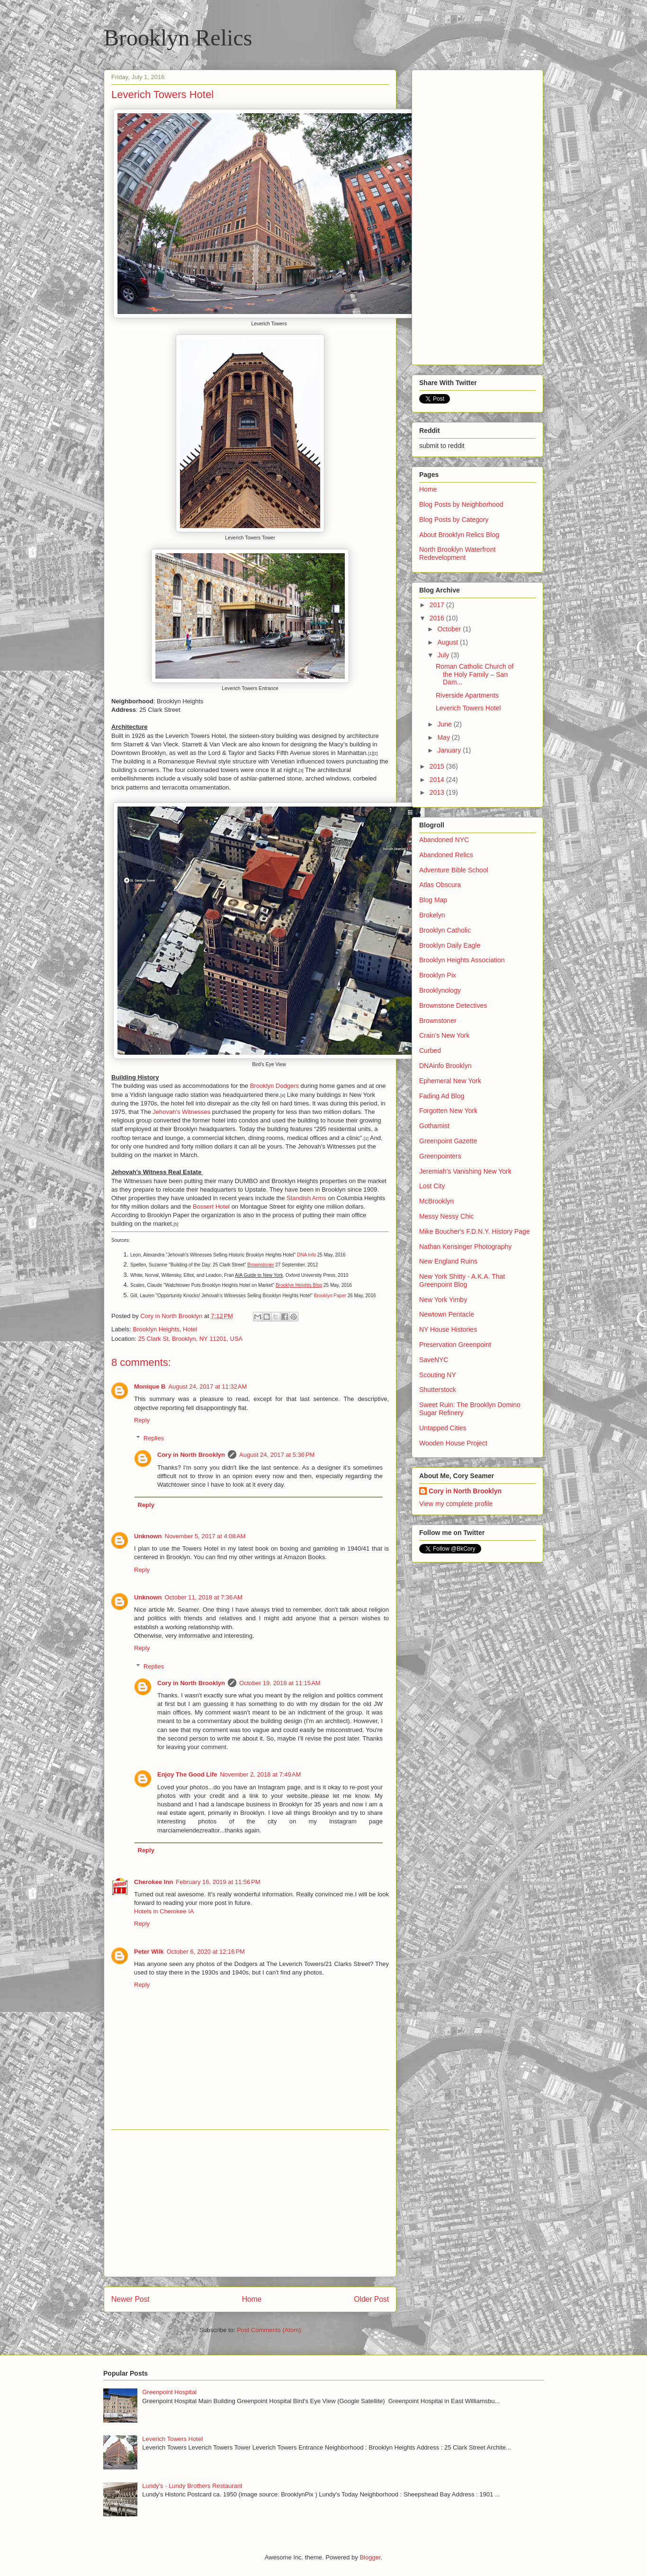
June (445, 724)
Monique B (149, 1386)
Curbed (430, 1050)
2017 (438, 605)
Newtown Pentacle (446, 1314)
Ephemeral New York (450, 1081)
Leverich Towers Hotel (468, 708)
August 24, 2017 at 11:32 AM (207, 1386)
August (448, 642)
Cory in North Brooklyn (191, 1454)
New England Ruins (448, 1261)
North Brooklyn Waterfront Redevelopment (457, 553)
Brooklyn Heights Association (462, 960)
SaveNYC (433, 1360)
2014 (438, 779)
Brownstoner (438, 1020)
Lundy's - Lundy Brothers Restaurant (192, 2485)
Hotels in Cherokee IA (164, 1911)
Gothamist (434, 1126)
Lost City (432, 1186)
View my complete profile (456, 1504)
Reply (142, 1420)
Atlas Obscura (440, 885)
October (450, 629)
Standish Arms (306, 1198)
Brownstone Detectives (453, 1005)
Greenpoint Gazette (448, 1141)
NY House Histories (448, 1329)
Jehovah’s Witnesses (181, 1111)
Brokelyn (432, 915)
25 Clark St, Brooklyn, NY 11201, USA (190, 1338)
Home (252, 2299)
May (444, 737)
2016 (438, 618)
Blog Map (433, 900)
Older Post (371, 2299)
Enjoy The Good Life (187, 1774)
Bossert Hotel (211, 1206)
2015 (438, 766)
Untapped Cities (443, 1428)
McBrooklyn (436, 1201)
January (450, 750)
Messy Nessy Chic (446, 1216)
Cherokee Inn (153, 1881)
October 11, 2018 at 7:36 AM (204, 1597)
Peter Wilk (149, 1951)
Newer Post (130, 2299)
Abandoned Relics (446, 855)
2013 (438, 792)
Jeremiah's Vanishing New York (465, 1171)
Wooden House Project (453, 1443)
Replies (154, 1438)
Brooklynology (440, 990)
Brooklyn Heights (156, 1329)
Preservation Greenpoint (455, 1344)
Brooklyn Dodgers (274, 1085)
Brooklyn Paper (330, 1295)
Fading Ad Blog (441, 1096)
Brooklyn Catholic (445, 930)
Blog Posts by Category (453, 519)
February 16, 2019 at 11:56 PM (218, 1881)
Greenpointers (440, 1156)
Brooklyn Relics (178, 37)
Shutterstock (437, 1389)
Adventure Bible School (453, 870)
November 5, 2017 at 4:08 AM (205, 1536)
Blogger (369, 2557)
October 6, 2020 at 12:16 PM (206, 1951)
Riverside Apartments (467, 695)
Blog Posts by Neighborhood (461, 504)
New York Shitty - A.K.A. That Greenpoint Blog (462, 1280)
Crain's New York (444, 1035)
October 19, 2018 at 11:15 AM (280, 1683)
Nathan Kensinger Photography (465, 1246)
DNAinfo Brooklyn (445, 1065)
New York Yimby (443, 1299)
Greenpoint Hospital (169, 2392)
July (444, 655)
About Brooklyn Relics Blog (459, 535)
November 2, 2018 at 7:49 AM (260, 1774)
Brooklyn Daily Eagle (449, 945)
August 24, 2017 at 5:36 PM (277, 1454)
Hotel (190, 1329)
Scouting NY (437, 1375)
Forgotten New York (448, 1110)
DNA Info (306, 1254)
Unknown (148, 1536)
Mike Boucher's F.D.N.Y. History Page (474, 1231)
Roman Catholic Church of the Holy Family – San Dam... (474, 674)
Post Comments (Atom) (269, 2330)
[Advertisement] (250, 2203)
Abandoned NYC (444, 840)
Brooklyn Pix (437, 975)
